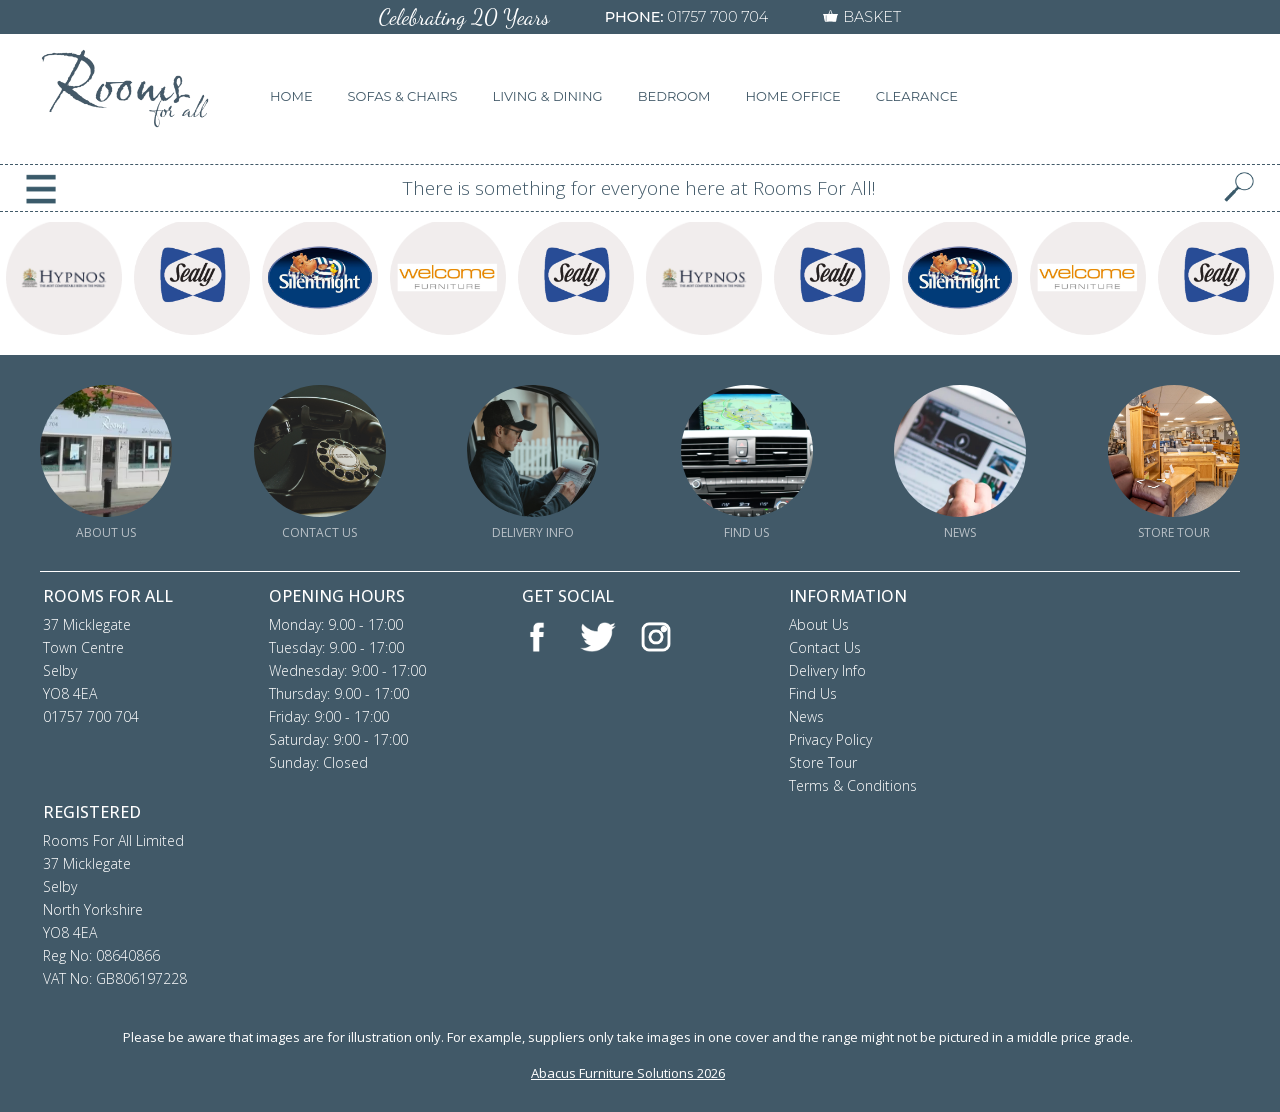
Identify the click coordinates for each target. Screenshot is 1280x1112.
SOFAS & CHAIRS (403, 96)
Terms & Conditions (853, 785)
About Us (819, 624)
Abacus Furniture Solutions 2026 (628, 1073)
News (806, 716)
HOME (291, 96)
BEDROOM (674, 96)
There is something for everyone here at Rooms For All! (639, 188)
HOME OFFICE (793, 96)
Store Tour (823, 762)
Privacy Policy (830, 739)
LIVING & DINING (548, 96)
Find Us (813, 693)
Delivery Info (827, 670)
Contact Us (825, 647)
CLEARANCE (917, 96)
